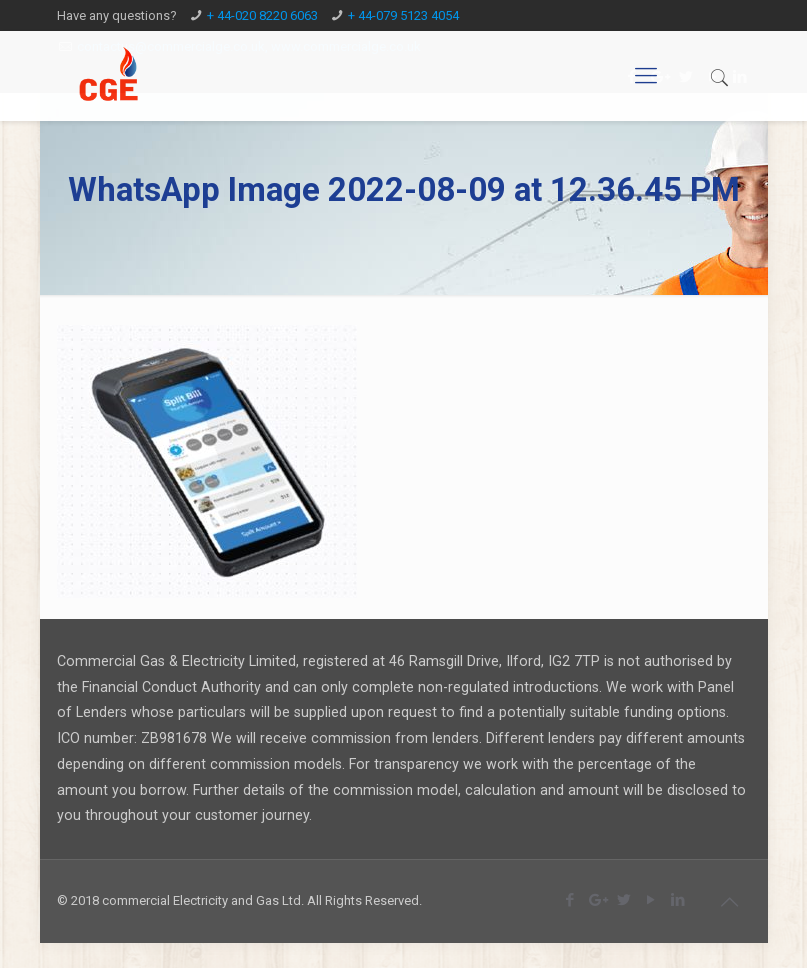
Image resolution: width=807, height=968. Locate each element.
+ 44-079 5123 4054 (403, 15)
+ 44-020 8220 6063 (262, 15)
